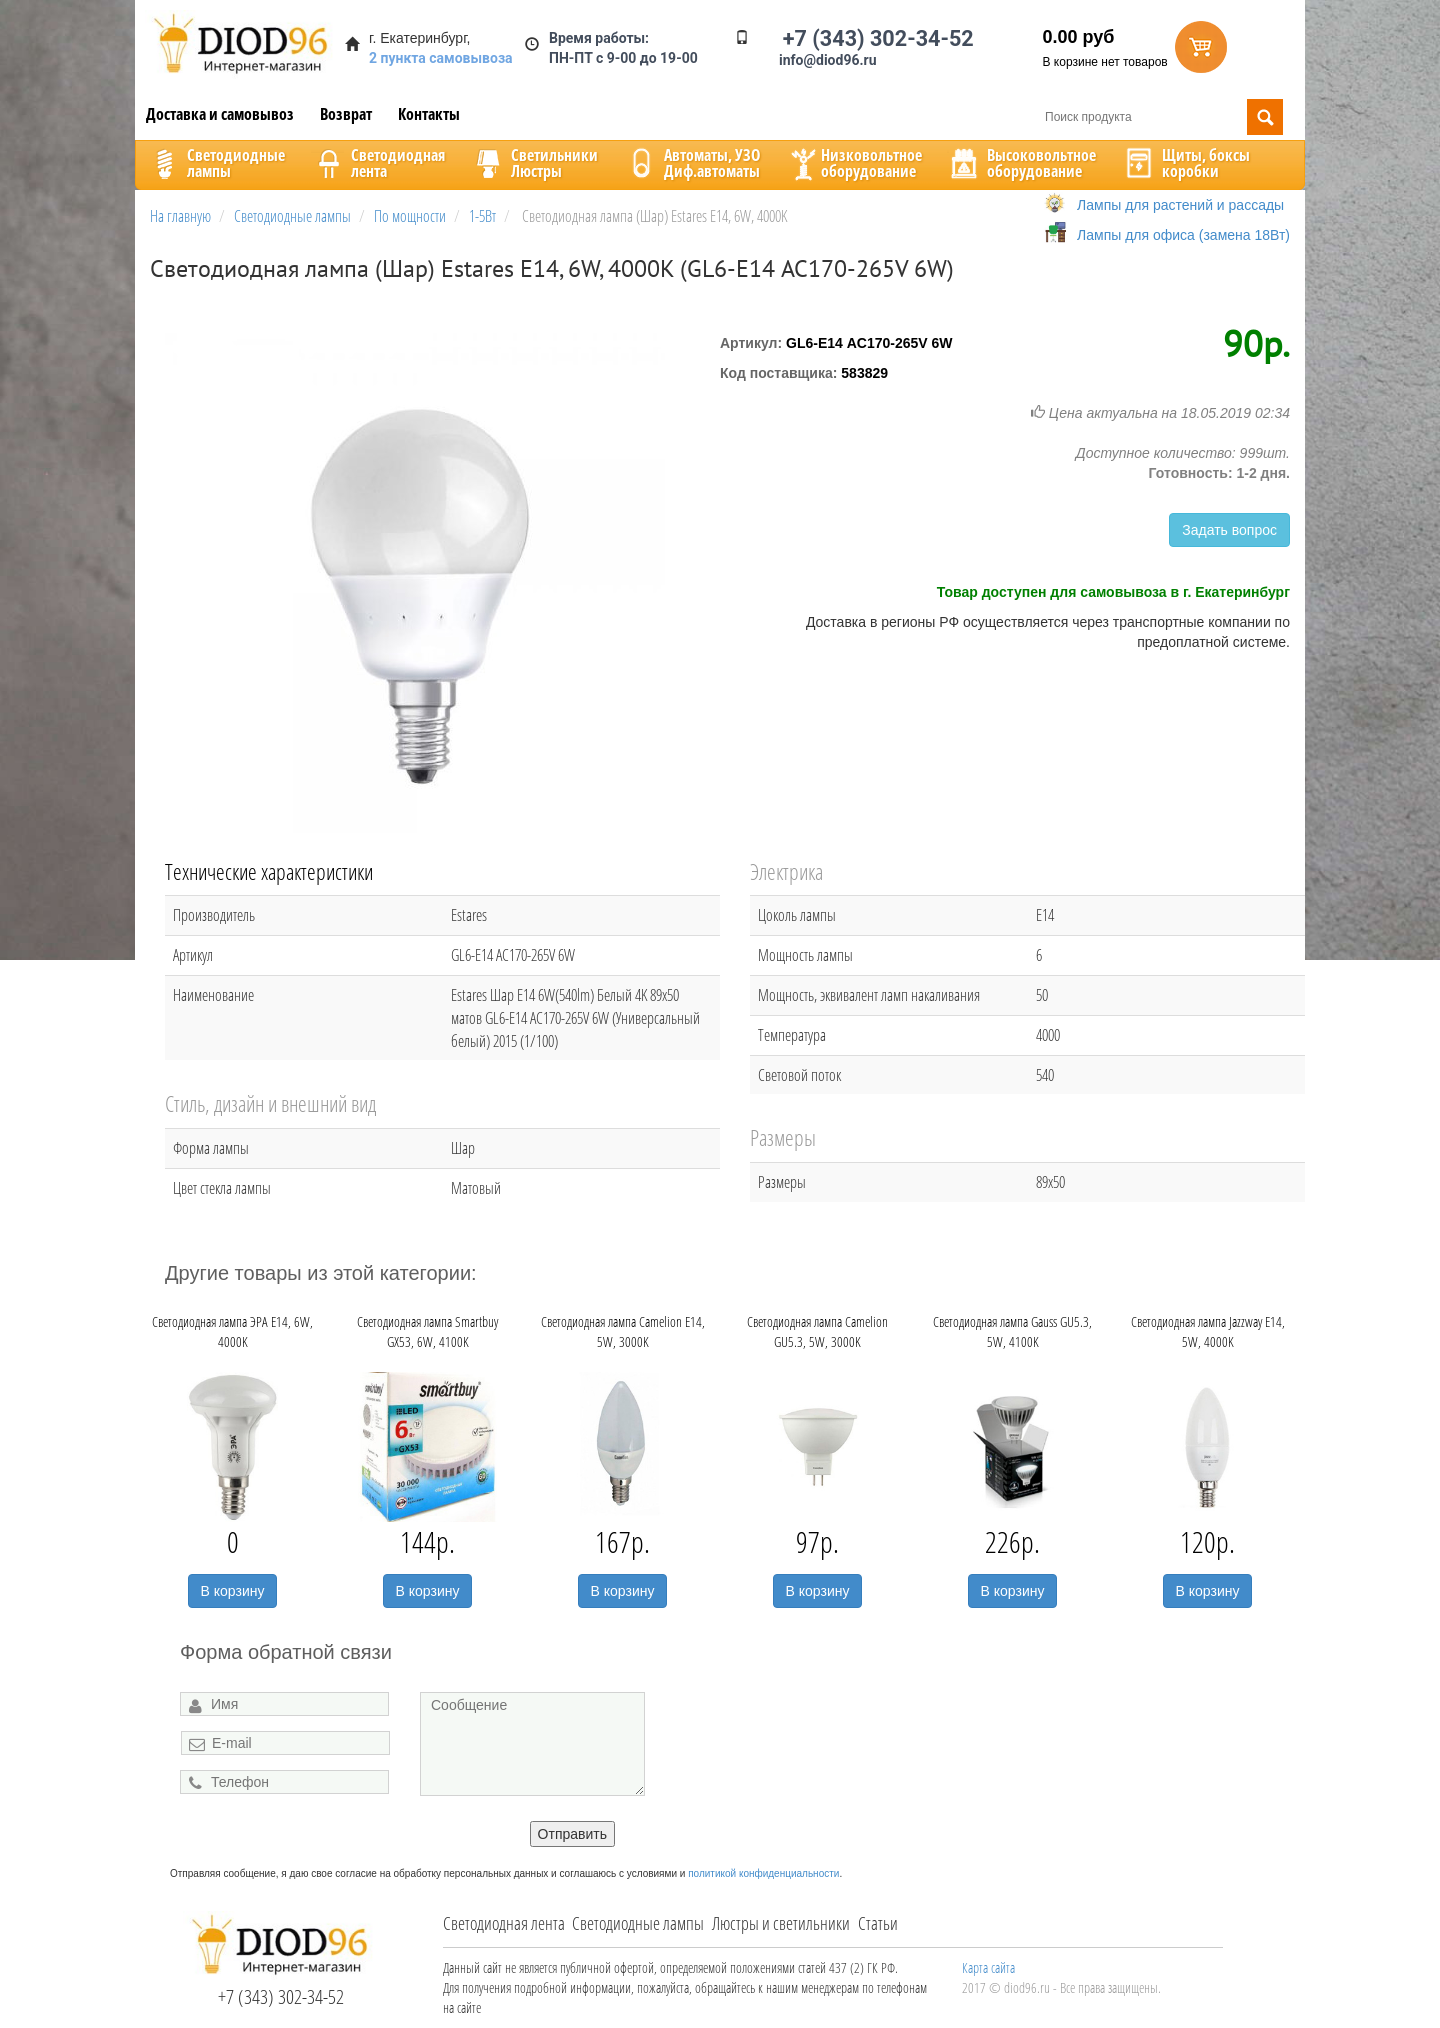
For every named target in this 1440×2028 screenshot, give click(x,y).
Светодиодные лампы (638, 1923)
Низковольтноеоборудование (854, 163)
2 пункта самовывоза (441, 58)
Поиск (1265, 117)
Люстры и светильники (781, 1923)
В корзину (233, 1591)
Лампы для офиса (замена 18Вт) (1183, 235)
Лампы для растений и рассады (1180, 205)
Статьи (878, 1923)
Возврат (346, 114)
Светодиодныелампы (216, 163)
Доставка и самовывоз (220, 114)
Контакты (429, 114)
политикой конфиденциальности (763, 1873)
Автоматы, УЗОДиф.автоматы (692, 163)
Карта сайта (988, 1967)
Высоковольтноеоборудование (1021, 163)
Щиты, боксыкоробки (1186, 163)
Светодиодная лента (504, 1923)
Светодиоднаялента (378, 163)
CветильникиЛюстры (534, 163)
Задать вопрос (1229, 530)
